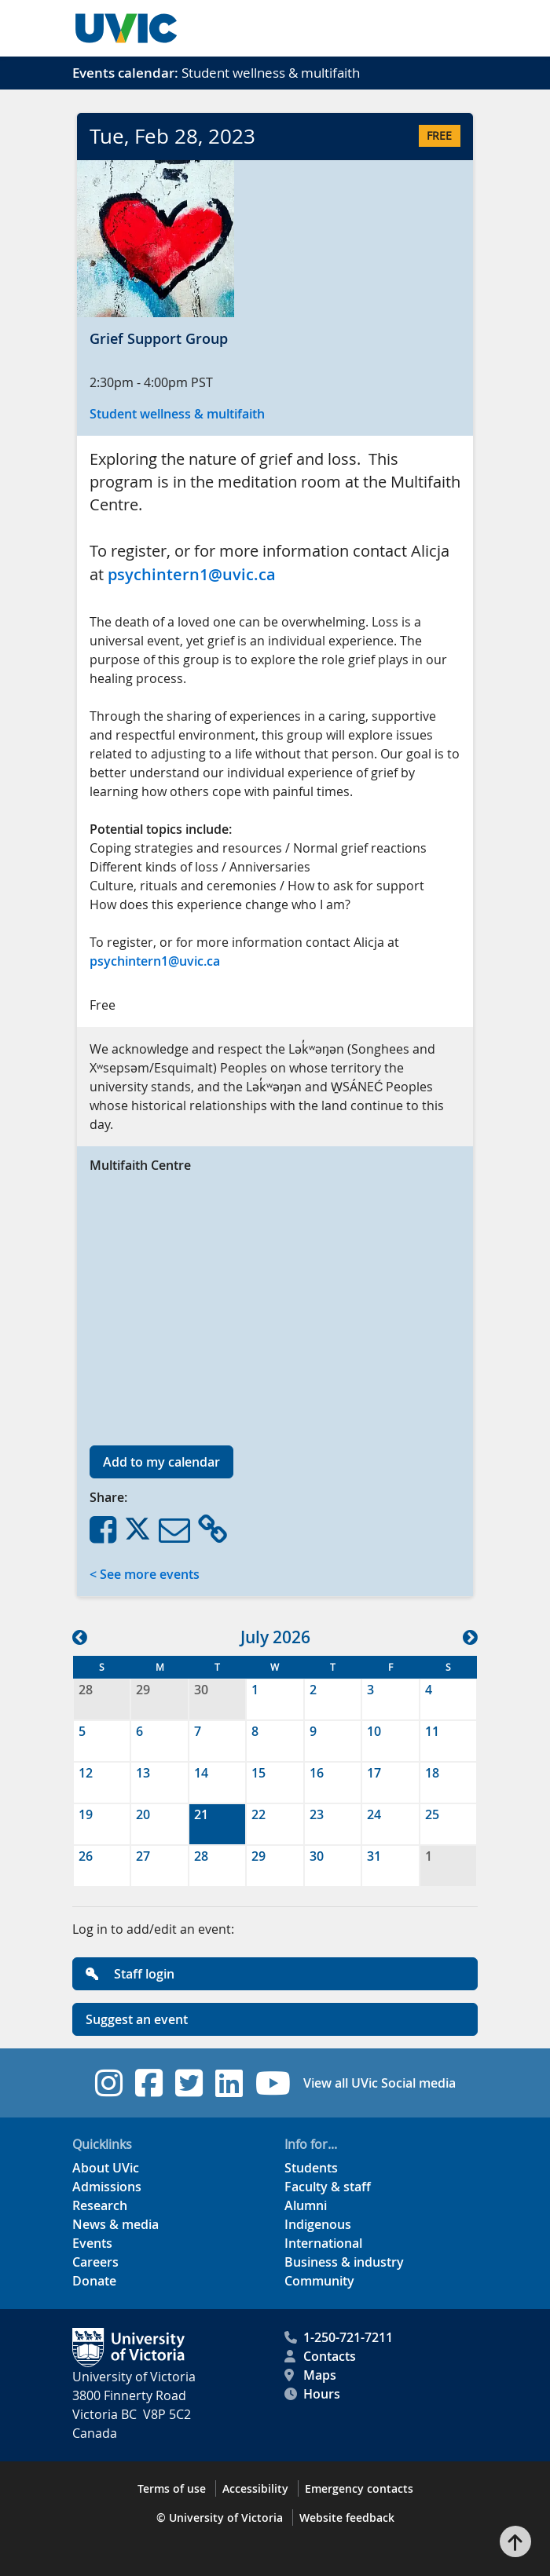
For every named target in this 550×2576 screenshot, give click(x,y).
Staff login (130, 1973)
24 (374, 1814)
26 (86, 1856)
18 (432, 1772)
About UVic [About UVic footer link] (105, 2167)
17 (374, 1772)
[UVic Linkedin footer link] (229, 2083)
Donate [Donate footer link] (94, 2280)
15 (258, 1772)
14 (201, 1772)
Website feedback (346, 2517)
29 (143, 1689)
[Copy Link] (212, 1528)
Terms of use (172, 2488)
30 (201, 1689)
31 (374, 1856)
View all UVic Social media (379, 2083)
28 (86, 1689)
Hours (312, 2393)
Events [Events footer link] (92, 2243)
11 (432, 1731)
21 (201, 1814)
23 (317, 1814)
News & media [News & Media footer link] (115, 2224)
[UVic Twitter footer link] (189, 2083)
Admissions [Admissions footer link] (106, 2186)
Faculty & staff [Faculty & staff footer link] (327, 2186)
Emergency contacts (359, 2488)
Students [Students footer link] (311, 2167)
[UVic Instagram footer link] (109, 2083)
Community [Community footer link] (319, 2280)
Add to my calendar (161, 1462)
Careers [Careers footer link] (95, 2262)
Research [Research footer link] (99, 2205)
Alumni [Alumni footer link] (305, 2205)
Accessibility (255, 2488)
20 (143, 1814)
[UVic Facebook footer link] (149, 2083)
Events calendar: (125, 73)
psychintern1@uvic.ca (192, 574)
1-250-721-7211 (338, 2337)
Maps (310, 2375)
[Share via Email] (174, 1528)
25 (432, 1814)
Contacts (320, 2356)
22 (258, 1814)
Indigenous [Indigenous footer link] (317, 2224)
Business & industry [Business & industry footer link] (344, 2262)
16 (317, 1772)
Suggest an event (137, 2019)
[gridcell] (217, 1824)
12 (86, 1772)
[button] (79, 1637)
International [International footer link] (323, 2243)
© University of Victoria (219, 2517)
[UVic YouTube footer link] (273, 2083)
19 (86, 1814)
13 (143, 1772)
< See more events (145, 1574)
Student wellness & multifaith (177, 413)
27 (143, 1856)
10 (374, 1731)
